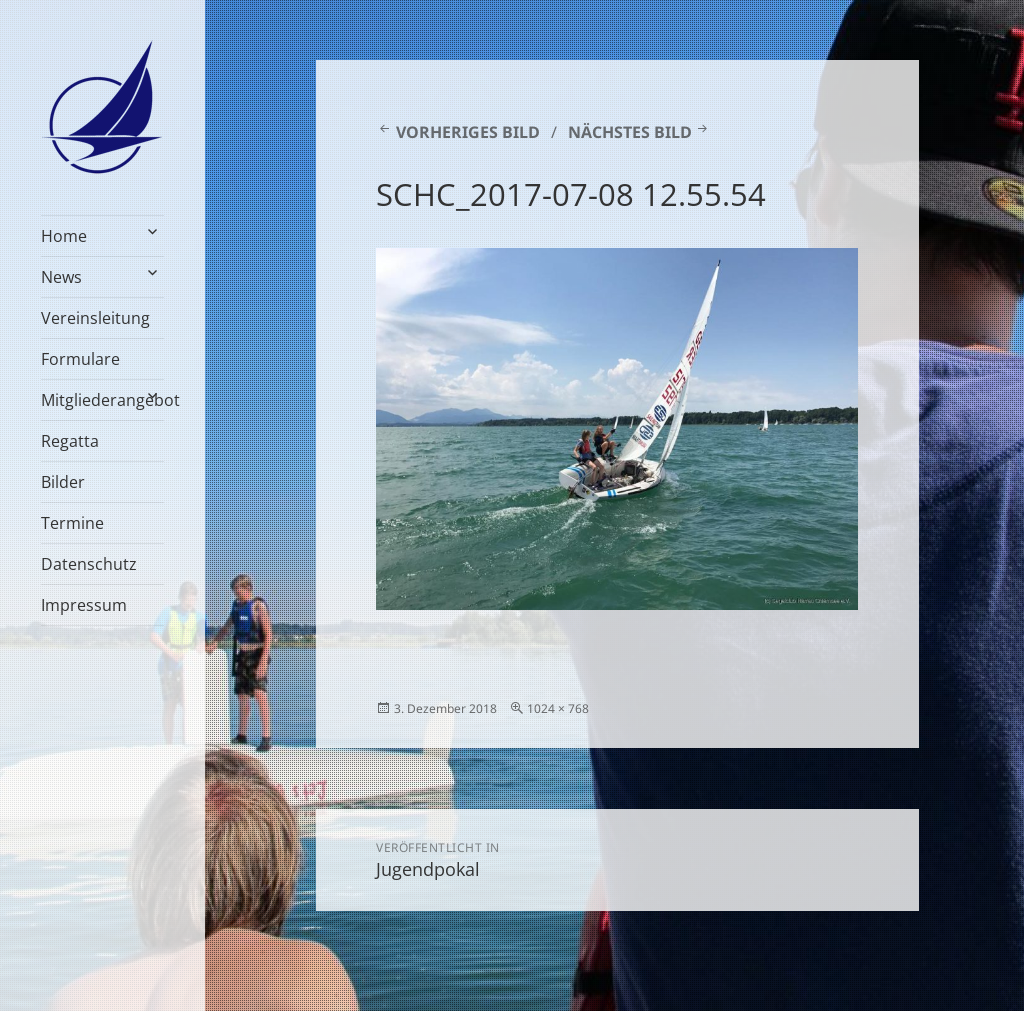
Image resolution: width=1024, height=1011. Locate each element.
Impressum (84, 605)
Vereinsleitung (95, 318)
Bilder (63, 482)
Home (64, 236)
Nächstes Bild (630, 132)
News (61, 277)
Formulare (80, 359)
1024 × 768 (558, 708)
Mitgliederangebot (102, 400)
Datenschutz (89, 564)
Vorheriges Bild (468, 132)
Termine (72, 523)
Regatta (70, 441)
